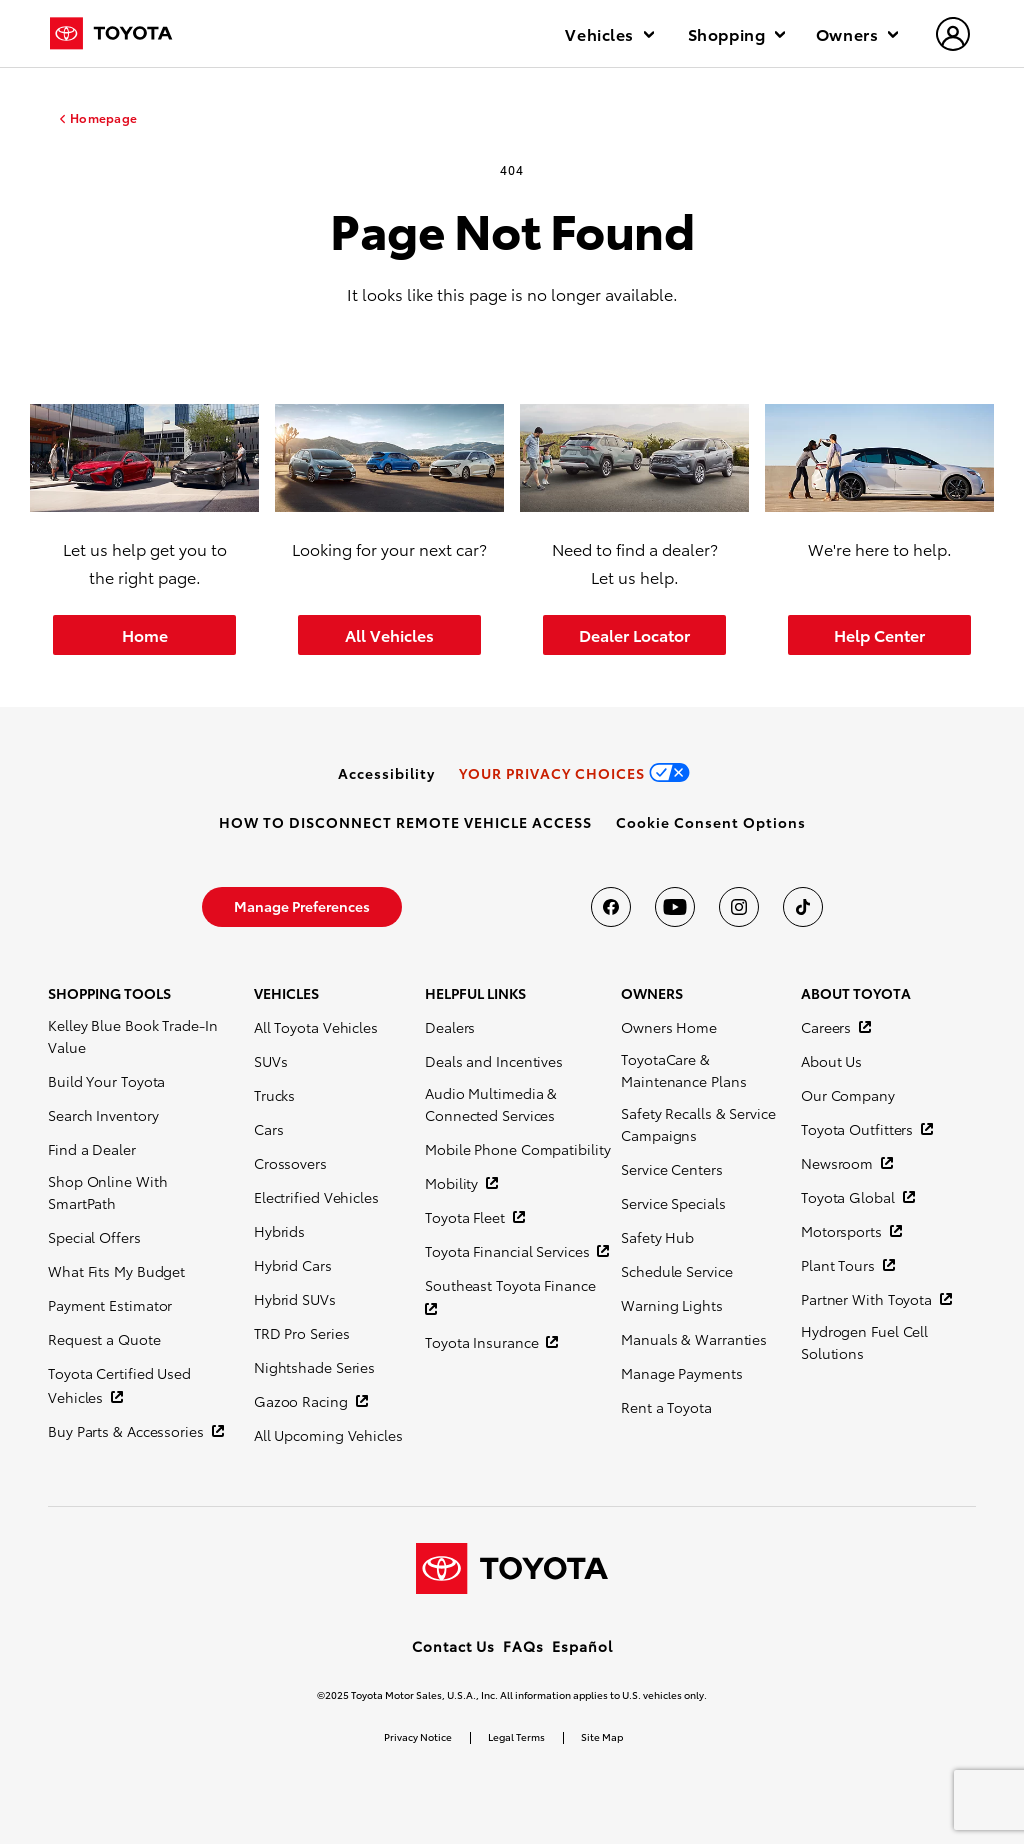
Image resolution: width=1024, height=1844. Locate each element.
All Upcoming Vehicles (328, 1435)
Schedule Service (676, 1271)
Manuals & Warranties (694, 1339)
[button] (711, 822)
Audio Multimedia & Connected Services (491, 1104)
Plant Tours (840, 1265)
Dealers (450, 1027)
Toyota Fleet (467, 1217)
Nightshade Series (314, 1367)
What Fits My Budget (116, 1271)
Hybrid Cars (293, 1265)
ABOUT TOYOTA (856, 993)
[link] (386, 773)
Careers (828, 1027)
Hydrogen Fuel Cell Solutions (864, 1342)
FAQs (523, 1646)
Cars (269, 1129)
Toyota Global (850, 1197)
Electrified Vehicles (316, 1197)
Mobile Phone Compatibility (517, 1149)
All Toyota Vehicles (316, 1027)
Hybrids (279, 1231)
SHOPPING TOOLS (109, 993)
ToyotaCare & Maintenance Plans (683, 1070)
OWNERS (652, 993)
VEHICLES (286, 993)
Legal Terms (516, 1736)
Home (145, 634)
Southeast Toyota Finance (510, 1285)
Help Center (879, 634)
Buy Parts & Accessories (128, 1431)
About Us (831, 1061)
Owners (857, 33)
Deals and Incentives (494, 1061)
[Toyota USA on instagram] (739, 907)
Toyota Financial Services (509, 1251)
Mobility (453, 1183)
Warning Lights (672, 1305)
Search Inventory (103, 1115)
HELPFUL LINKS (475, 993)
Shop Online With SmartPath (107, 1192)
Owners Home (669, 1027)
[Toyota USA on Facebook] (611, 907)
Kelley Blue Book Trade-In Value (133, 1036)
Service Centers (672, 1169)
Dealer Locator (634, 634)
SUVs (271, 1061)
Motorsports (843, 1231)
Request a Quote (104, 1339)
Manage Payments (682, 1373)
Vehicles (609, 33)
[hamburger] (953, 36)
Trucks (274, 1095)
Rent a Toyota (666, 1407)
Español (582, 1646)
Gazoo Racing (303, 1401)
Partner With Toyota (868, 1299)
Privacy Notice (418, 1736)
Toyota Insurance (483, 1342)
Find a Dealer (92, 1149)
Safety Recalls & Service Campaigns (698, 1124)
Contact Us (453, 1646)
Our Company (848, 1095)
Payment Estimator (110, 1305)
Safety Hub (657, 1237)
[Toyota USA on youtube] (675, 907)
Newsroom (839, 1163)
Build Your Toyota (106, 1081)
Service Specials (673, 1203)
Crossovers (290, 1163)
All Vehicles (389, 634)
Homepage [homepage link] (103, 118)
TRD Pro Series (302, 1333)
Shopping (736, 33)
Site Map (602, 1736)
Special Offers (94, 1237)
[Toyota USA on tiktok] (803, 907)
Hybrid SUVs (295, 1299)
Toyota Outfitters (859, 1129)
